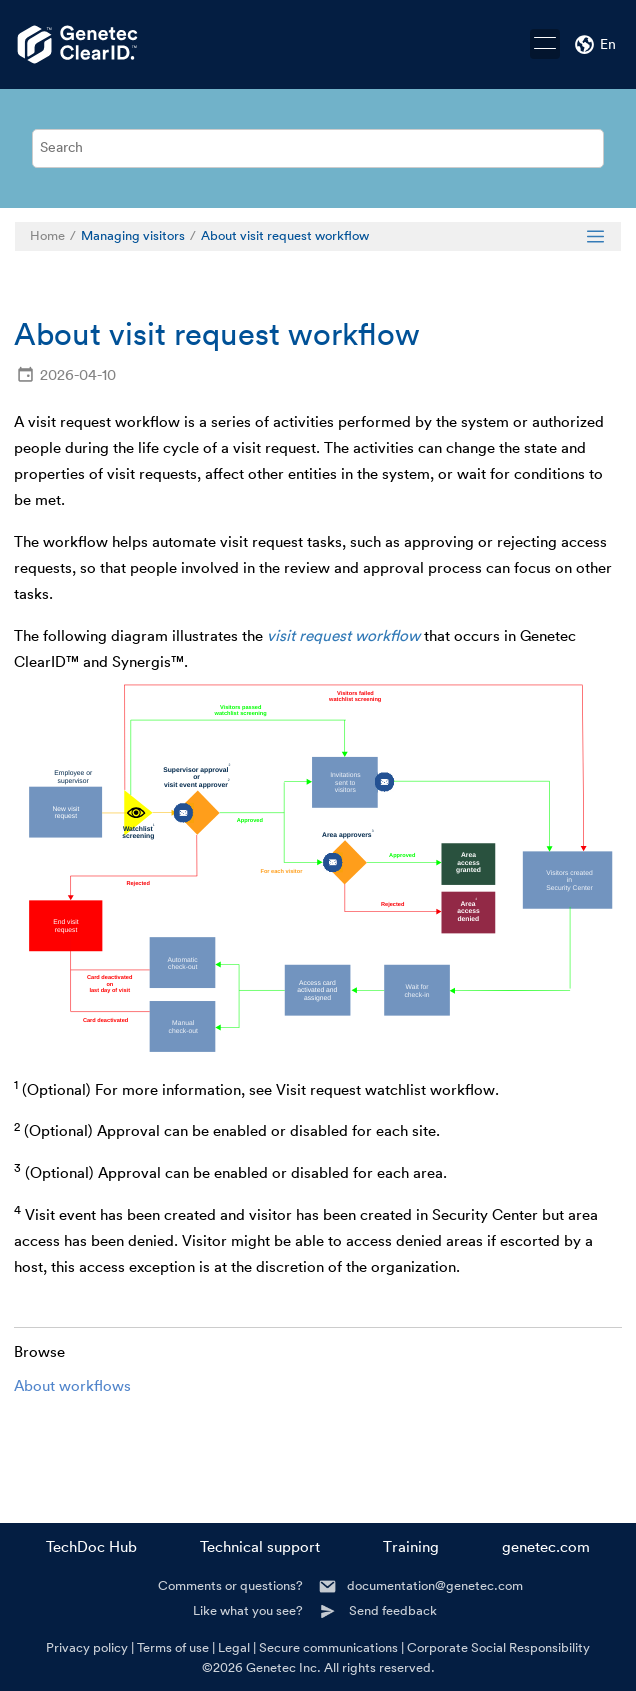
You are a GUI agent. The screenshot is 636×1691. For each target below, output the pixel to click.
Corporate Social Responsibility (498, 1647)
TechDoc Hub (91, 1547)
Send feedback (393, 1610)
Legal (234, 1647)
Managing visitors (133, 236)
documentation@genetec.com (435, 1585)
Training (411, 1547)
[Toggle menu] (545, 44)
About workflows (72, 1386)
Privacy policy (87, 1647)
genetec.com (546, 1547)
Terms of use (173, 1647)
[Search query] (318, 148)
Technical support (260, 1547)
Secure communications (328, 1647)
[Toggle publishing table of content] (595, 236)
